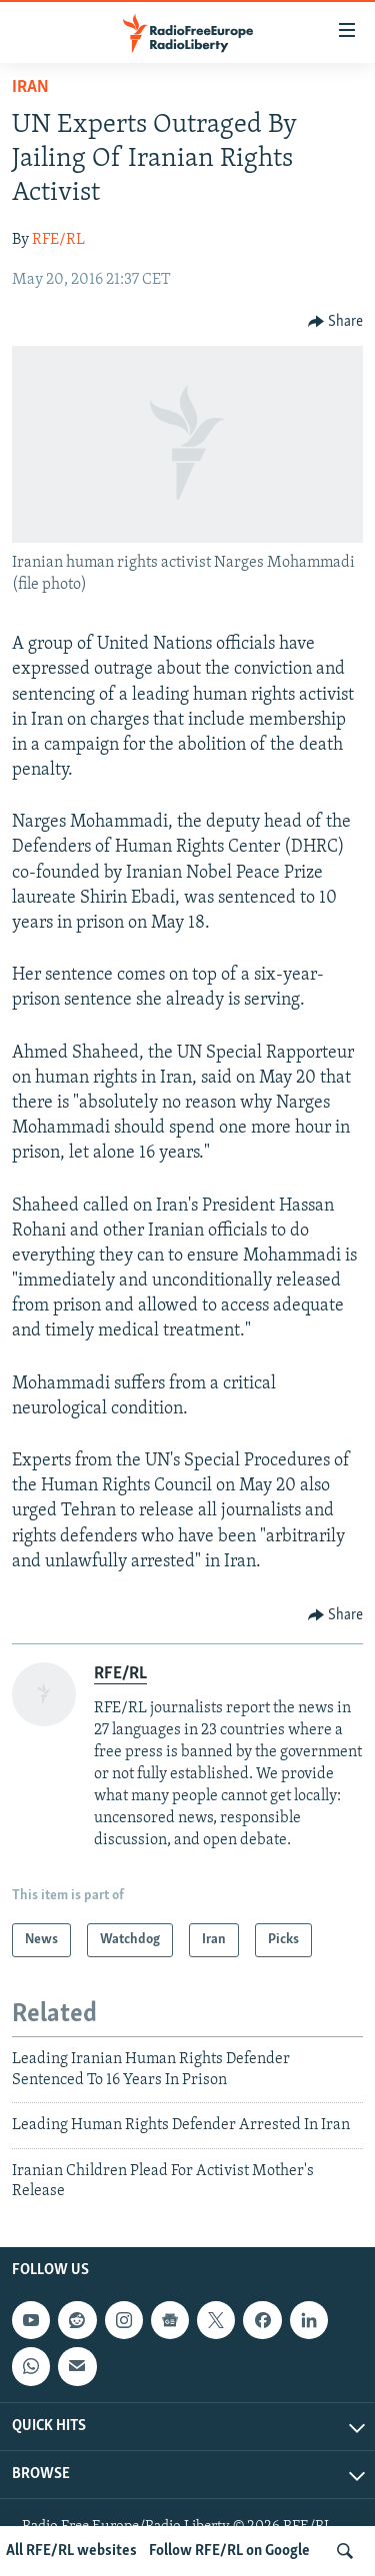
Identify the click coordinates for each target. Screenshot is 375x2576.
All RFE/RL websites (71, 2551)
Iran (30, 87)
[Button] (336, 322)
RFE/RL (58, 240)
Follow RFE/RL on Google (229, 2551)
